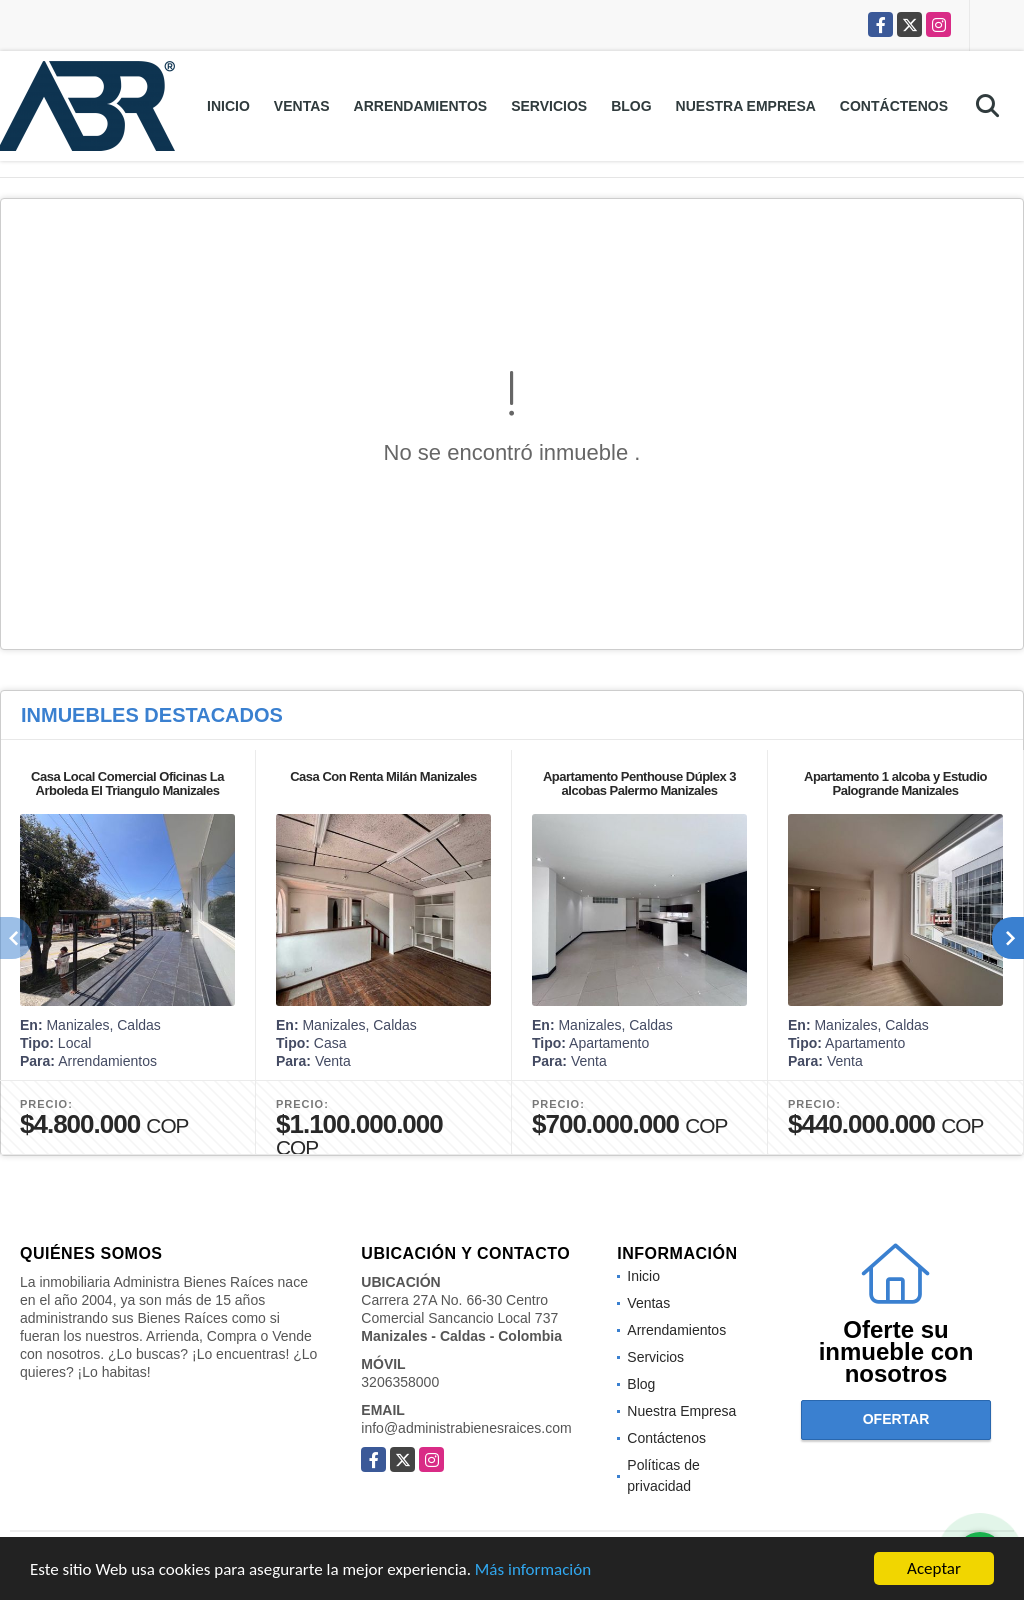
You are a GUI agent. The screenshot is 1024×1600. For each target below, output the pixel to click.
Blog (631, 106)
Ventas (302, 106)
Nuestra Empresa (746, 106)
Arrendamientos (421, 106)
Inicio (228, 106)
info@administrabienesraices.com (466, 1428)
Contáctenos (894, 106)
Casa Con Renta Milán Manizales (383, 776)
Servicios (549, 106)
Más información (533, 1570)
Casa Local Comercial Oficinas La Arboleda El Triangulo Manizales (127, 783)
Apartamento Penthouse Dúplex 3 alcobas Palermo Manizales (639, 783)
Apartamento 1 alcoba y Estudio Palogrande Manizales (895, 783)
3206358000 (400, 1382)
